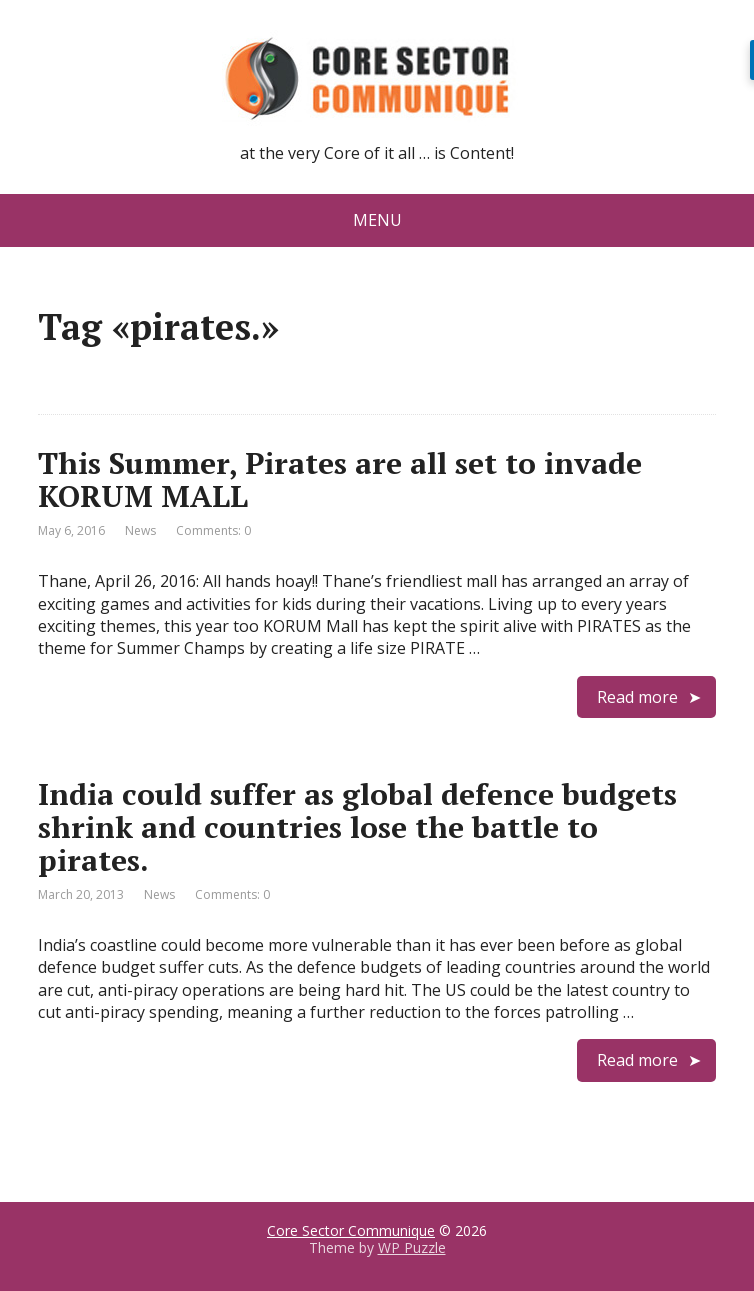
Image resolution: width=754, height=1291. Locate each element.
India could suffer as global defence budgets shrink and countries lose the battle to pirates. (357, 827)
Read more (637, 697)
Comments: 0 (213, 530)
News (140, 530)
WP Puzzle (412, 1247)
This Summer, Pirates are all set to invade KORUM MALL (340, 479)
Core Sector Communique (351, 1230)
